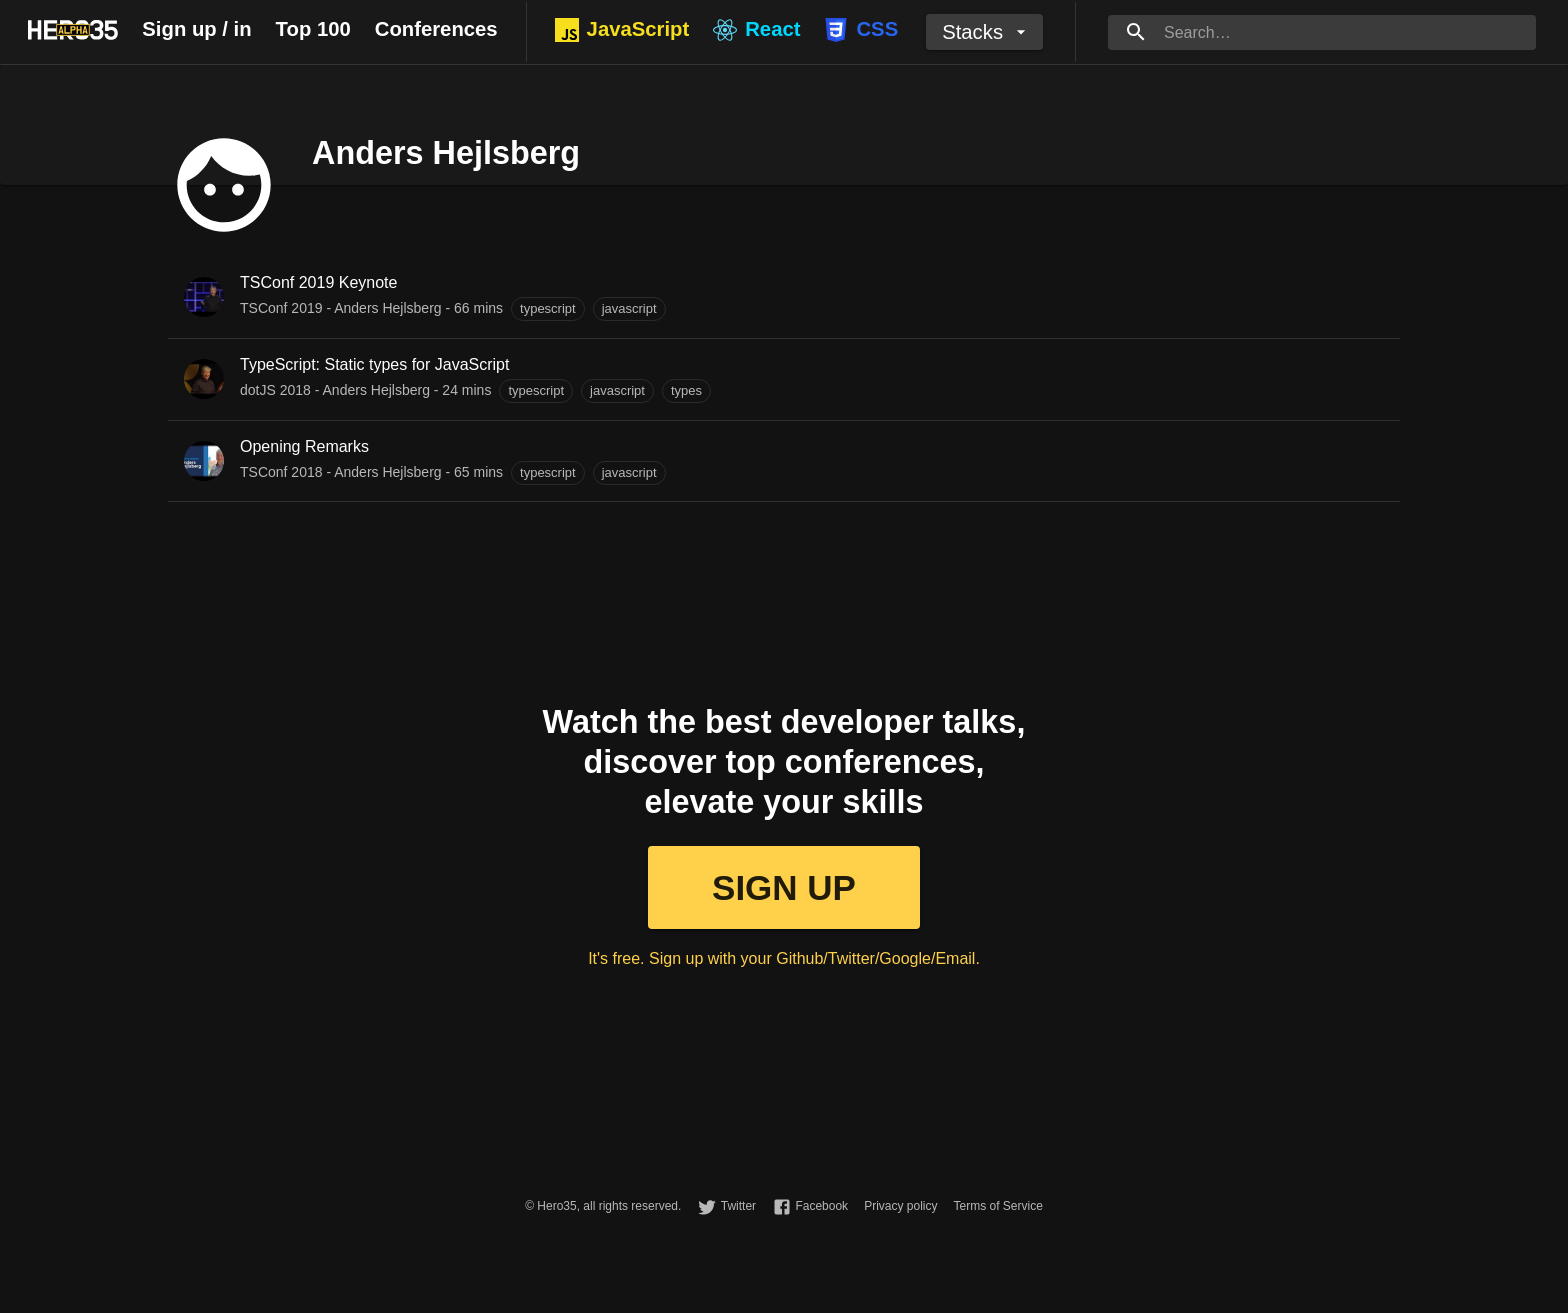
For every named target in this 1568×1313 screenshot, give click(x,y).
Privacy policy (900, 1206)
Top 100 (313, 29)
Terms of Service (997, 1206)
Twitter (738, 1206)
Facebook (821, 1206)
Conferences (436, 29)
